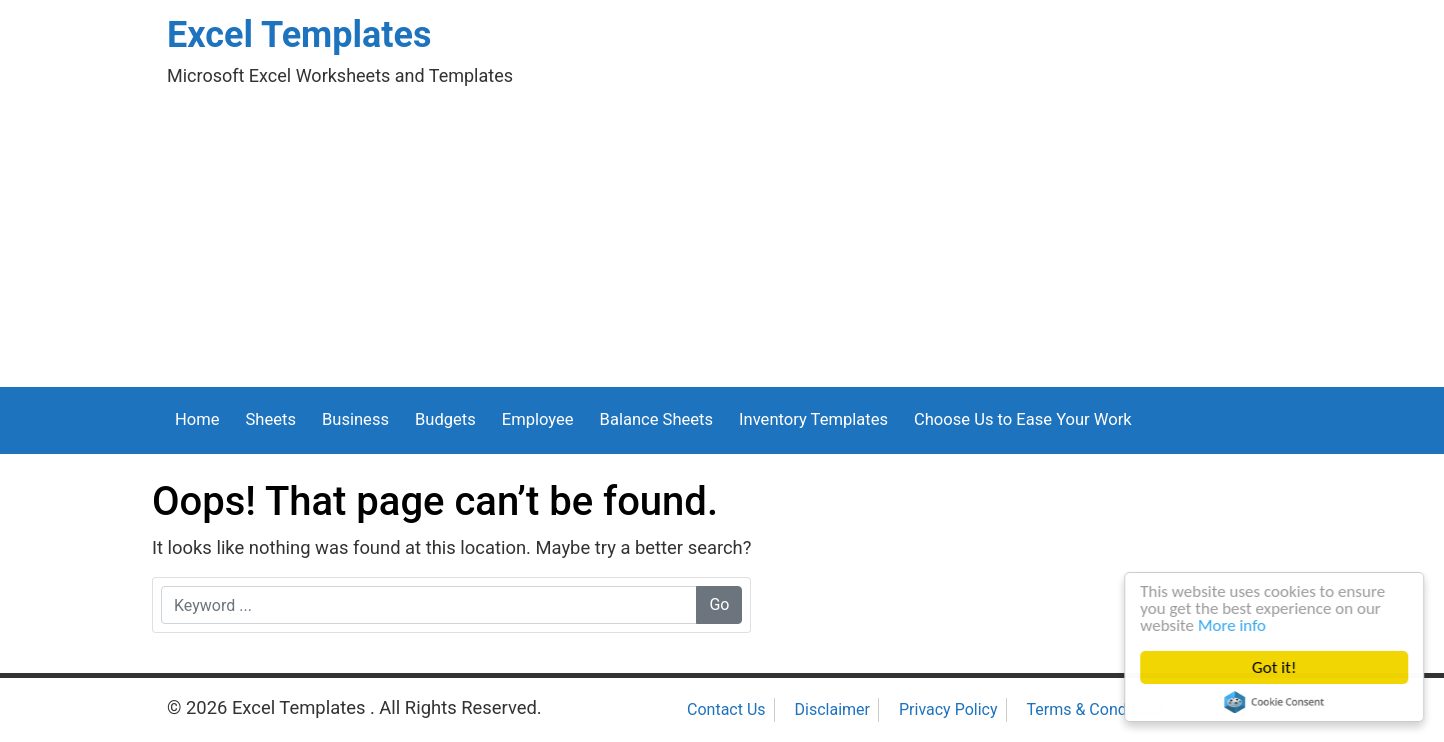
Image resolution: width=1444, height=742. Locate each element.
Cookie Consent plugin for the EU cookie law (1275, 702)
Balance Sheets (656, 419)
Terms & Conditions (1097, 709)
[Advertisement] (722, 237)
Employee (538, 419)
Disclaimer (832, 709)
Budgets (445, 419)
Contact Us (726, 709)
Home (197, 419)
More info (1233, 625)
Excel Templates (299, 35)
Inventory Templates (813, 419)
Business (355, 419)
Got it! (1275, 667)
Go (719, 604)
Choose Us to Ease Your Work (1023, 419)
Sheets (271, 419)
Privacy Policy (948, 709)
